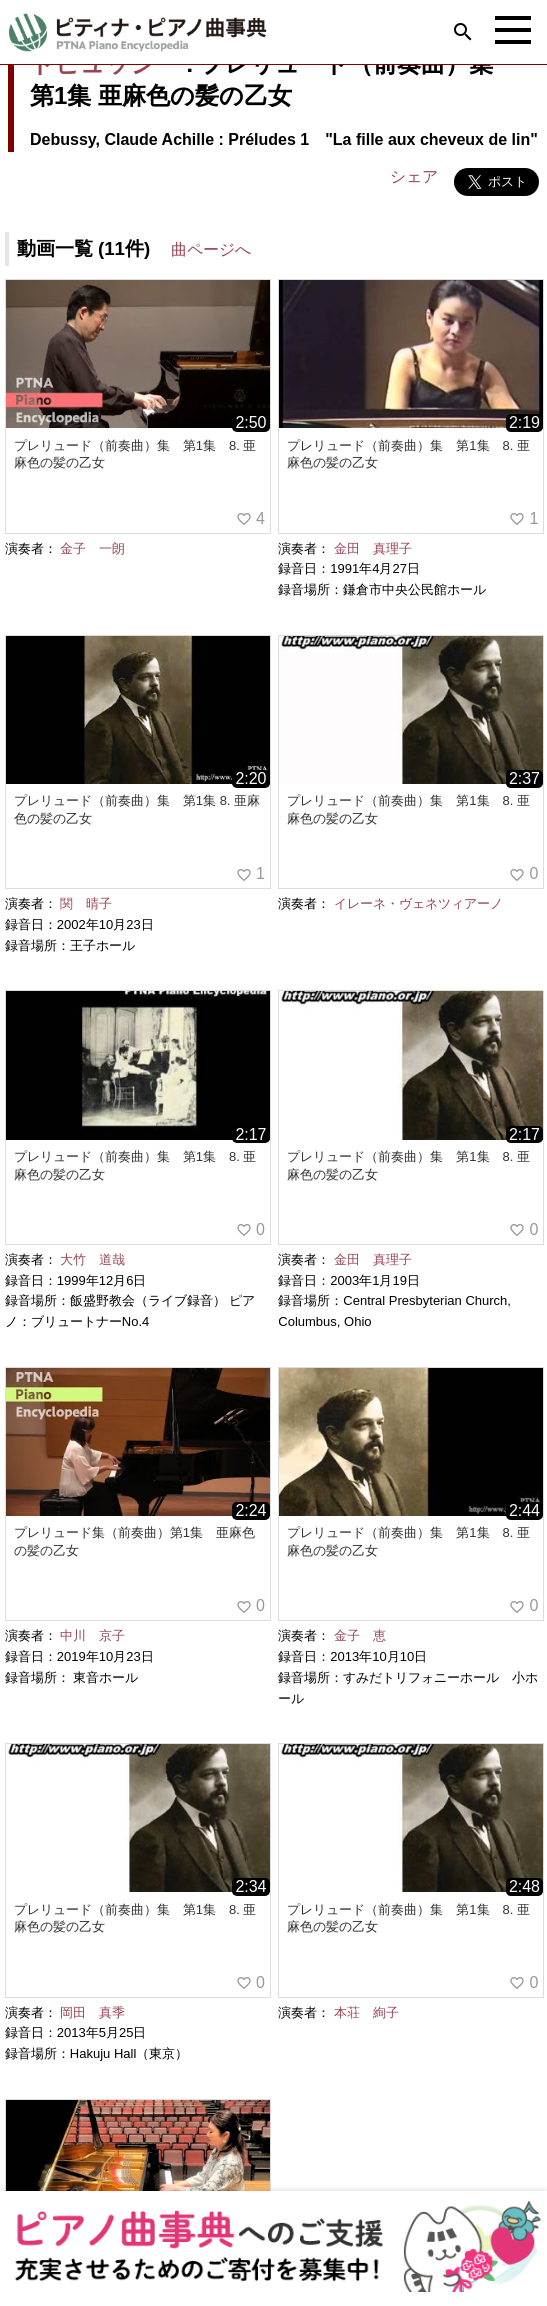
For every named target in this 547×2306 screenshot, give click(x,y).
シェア (414, 176)
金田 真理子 (373, 548)
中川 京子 (92, 1635)
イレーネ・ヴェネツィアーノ (418, 903)
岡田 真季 (92, 2012)
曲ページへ (211, 249)
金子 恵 (360, 1635)
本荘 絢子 (366, 2012)
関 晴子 (86, 903)
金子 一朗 (92, 548)
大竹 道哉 (92, 1259)
